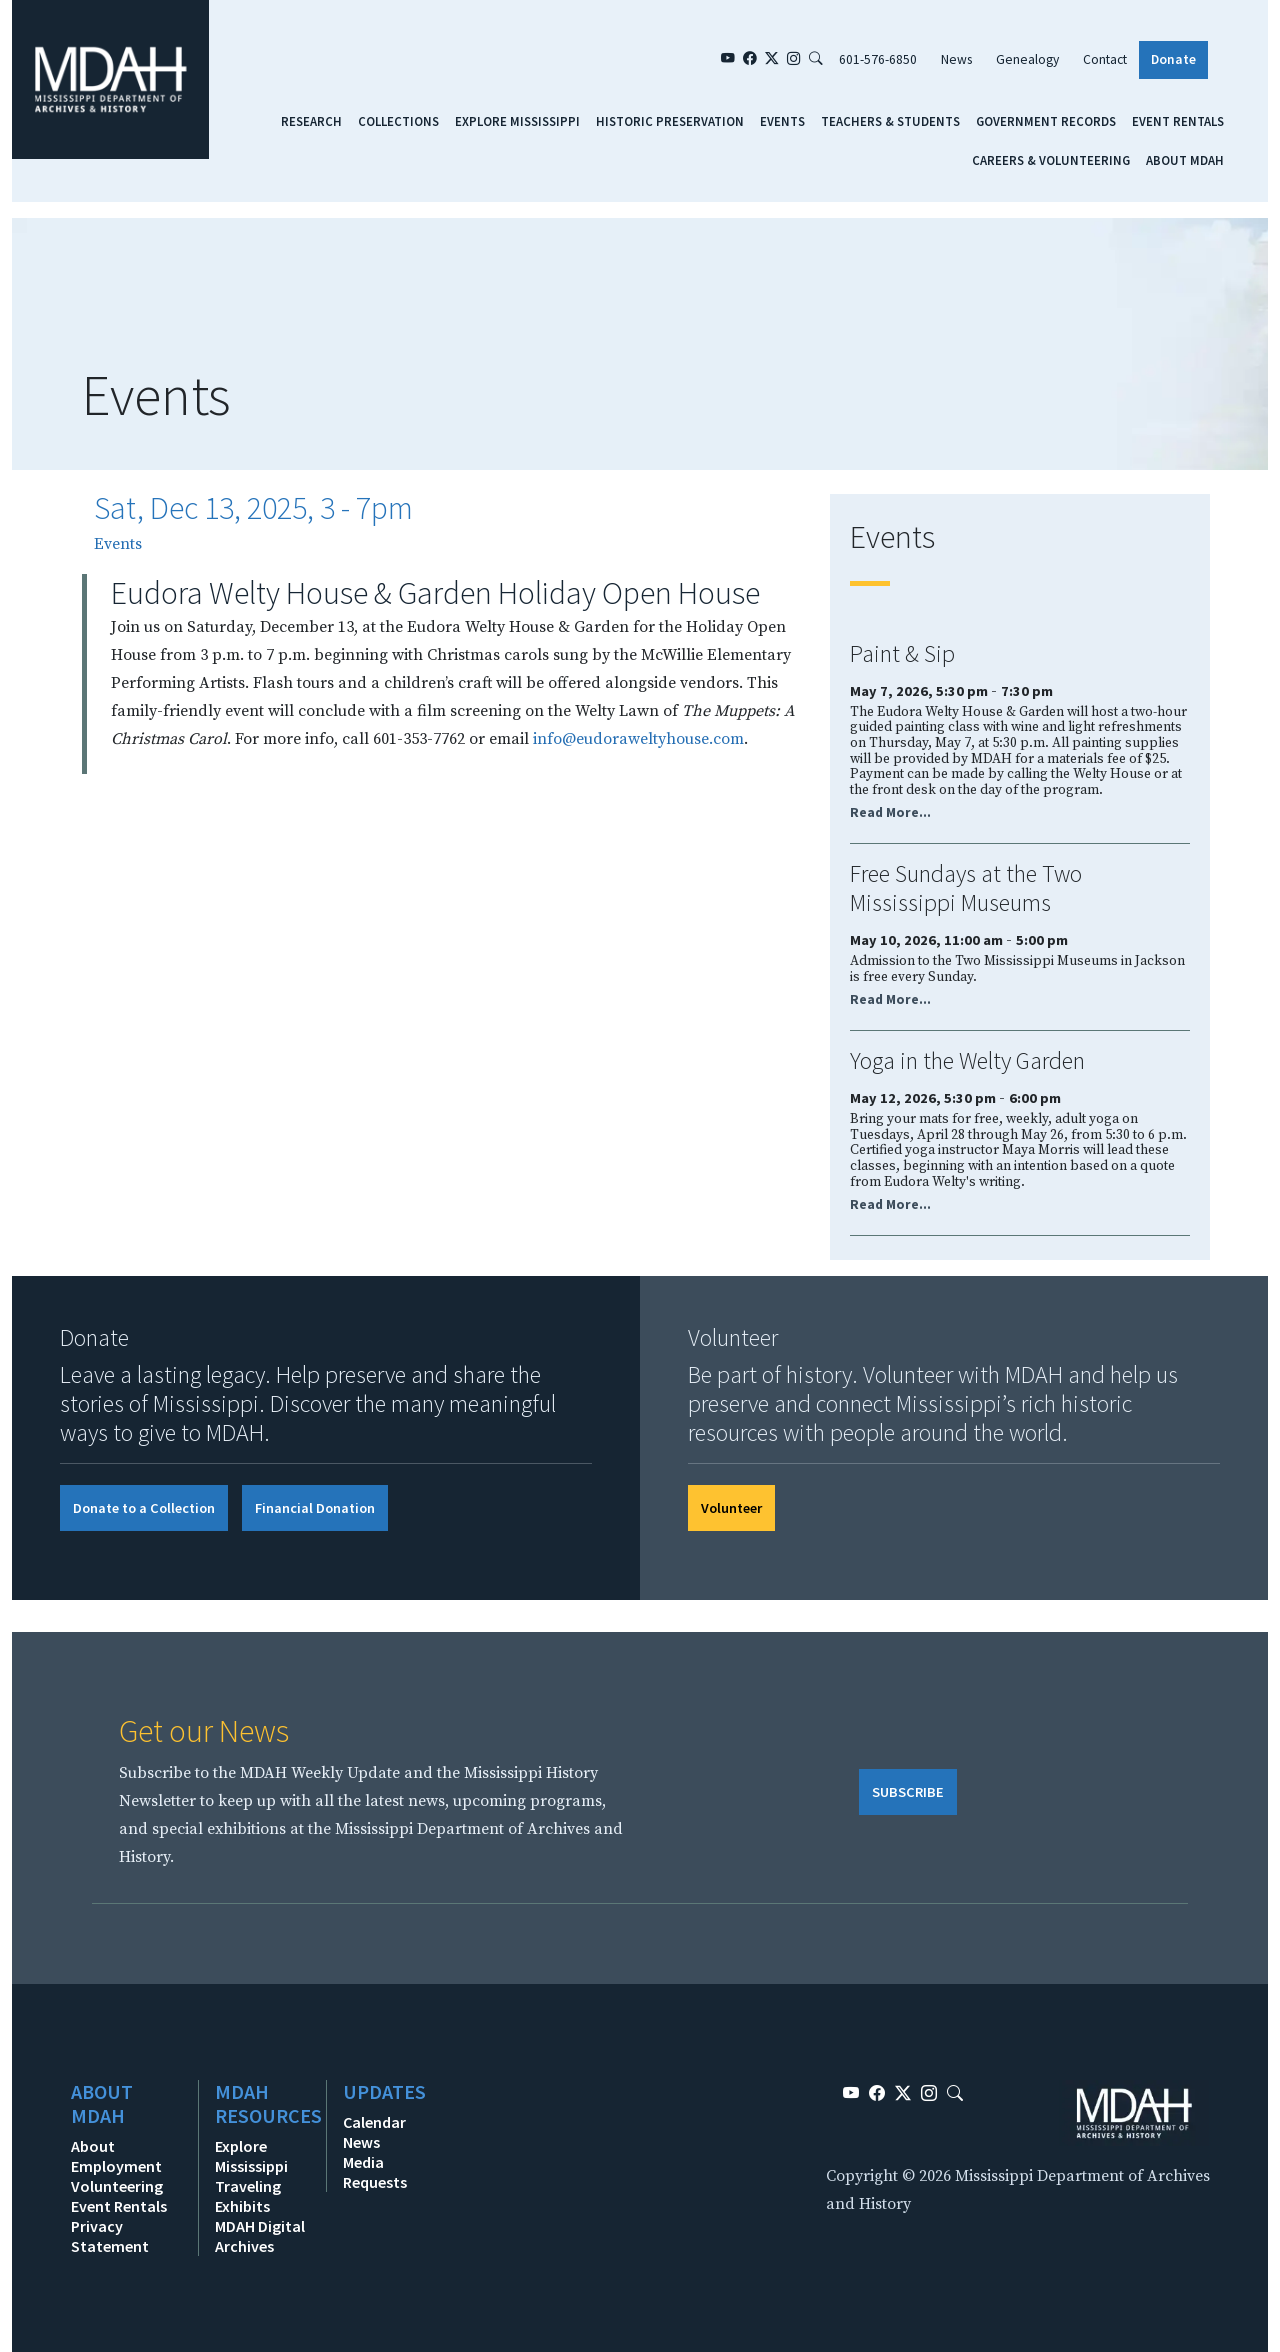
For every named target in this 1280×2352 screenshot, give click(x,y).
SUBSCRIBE (908, 1792)
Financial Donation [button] (315, 1508)
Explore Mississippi (517, 121)
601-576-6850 (878, 59)
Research (311, 121)
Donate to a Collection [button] (144, 1508)
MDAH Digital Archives (260, 2236)
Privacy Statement (110, 2236)
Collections (398, 121)
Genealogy (1027, 59)
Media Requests (375, 2172)
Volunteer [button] (731, 1508)
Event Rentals (1178, 121)
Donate (1173, 59)
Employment (116, 2166)
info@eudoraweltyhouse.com (638, 739)
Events (782, 121)
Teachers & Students (890, 121)
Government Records (1046, 121)
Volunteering (117, 2186)
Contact (1105, 59)
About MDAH (1185, 160)
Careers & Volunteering (1051, 160)
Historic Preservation (670, 121)
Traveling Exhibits (248, 2196)
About (93, 2146)
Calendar (374, 2122)
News (956, 59)
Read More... (890, 812)
